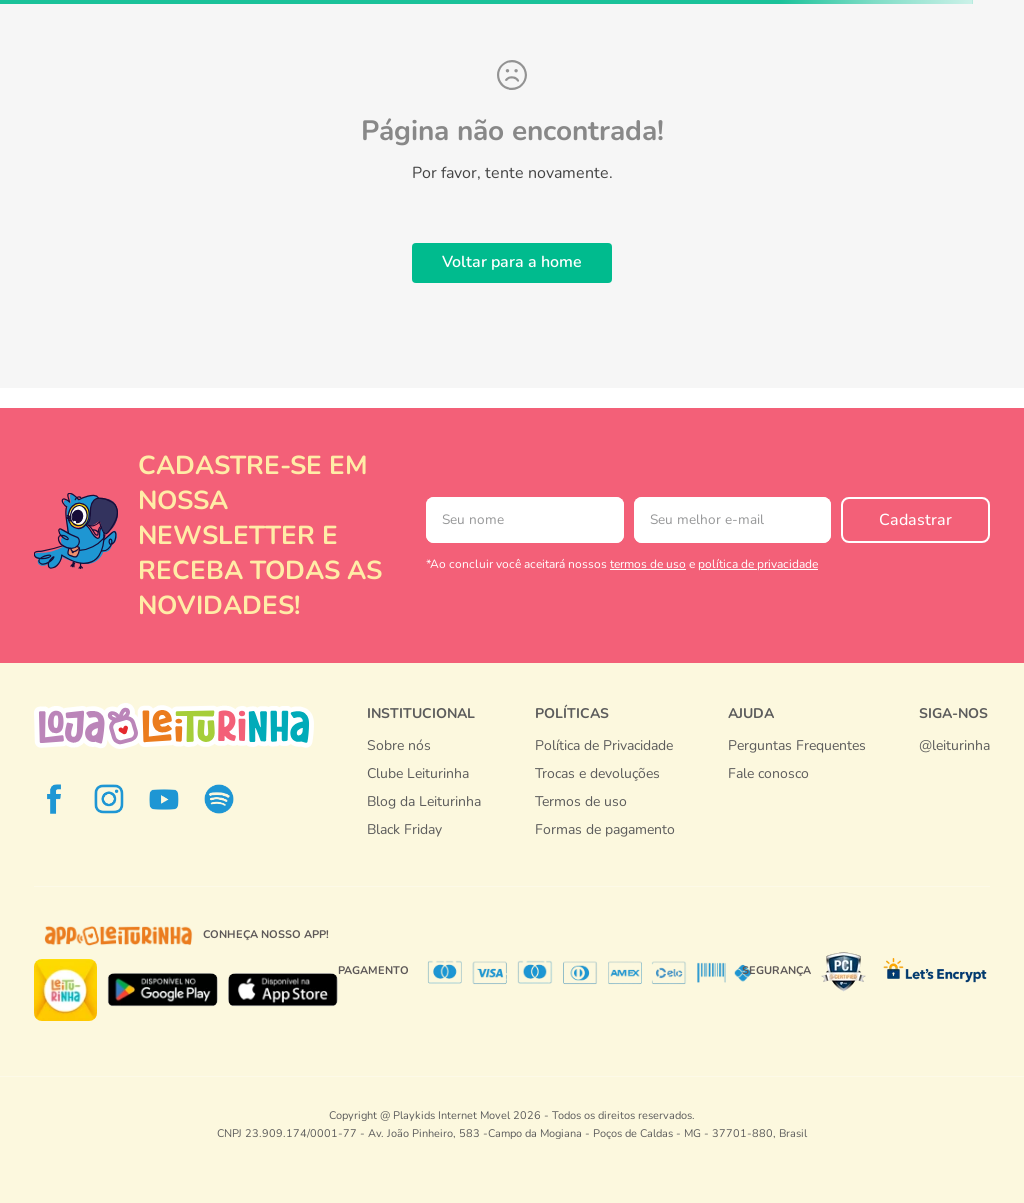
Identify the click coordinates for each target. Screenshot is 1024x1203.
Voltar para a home (512, 262)
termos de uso (648, 564)
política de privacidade (758, 564)
